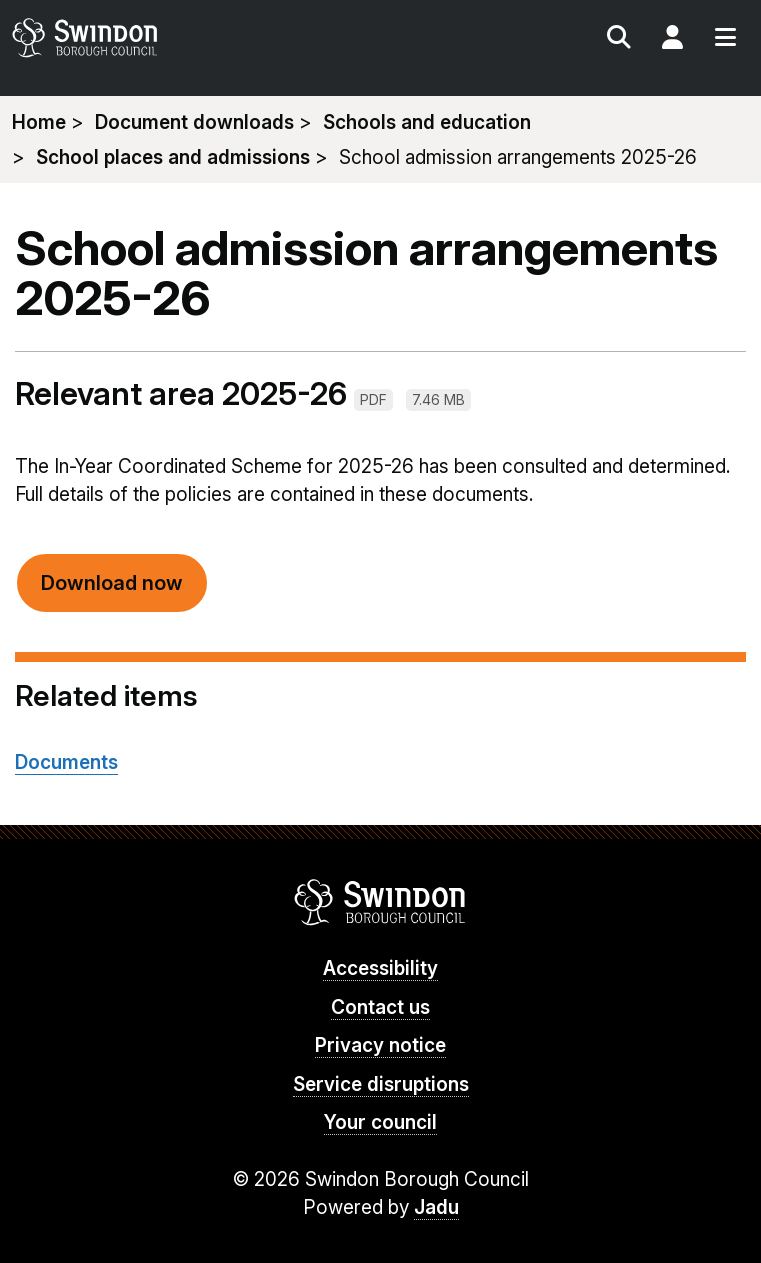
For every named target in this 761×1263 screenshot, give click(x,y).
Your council (380, 1122)
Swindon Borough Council (380, 902)
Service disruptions (381, 1084)
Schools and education (427, 122)
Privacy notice (380, 1045)
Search (619, 40)
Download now (112, 583)
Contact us (380, 1007)
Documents (66, 762)
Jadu (436, 1207)
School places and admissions (173, 157)
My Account (672, 40)
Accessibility (380, 968)
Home (39, 122)
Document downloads (194, 122)
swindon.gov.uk (193, 37)
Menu (725, 40)
